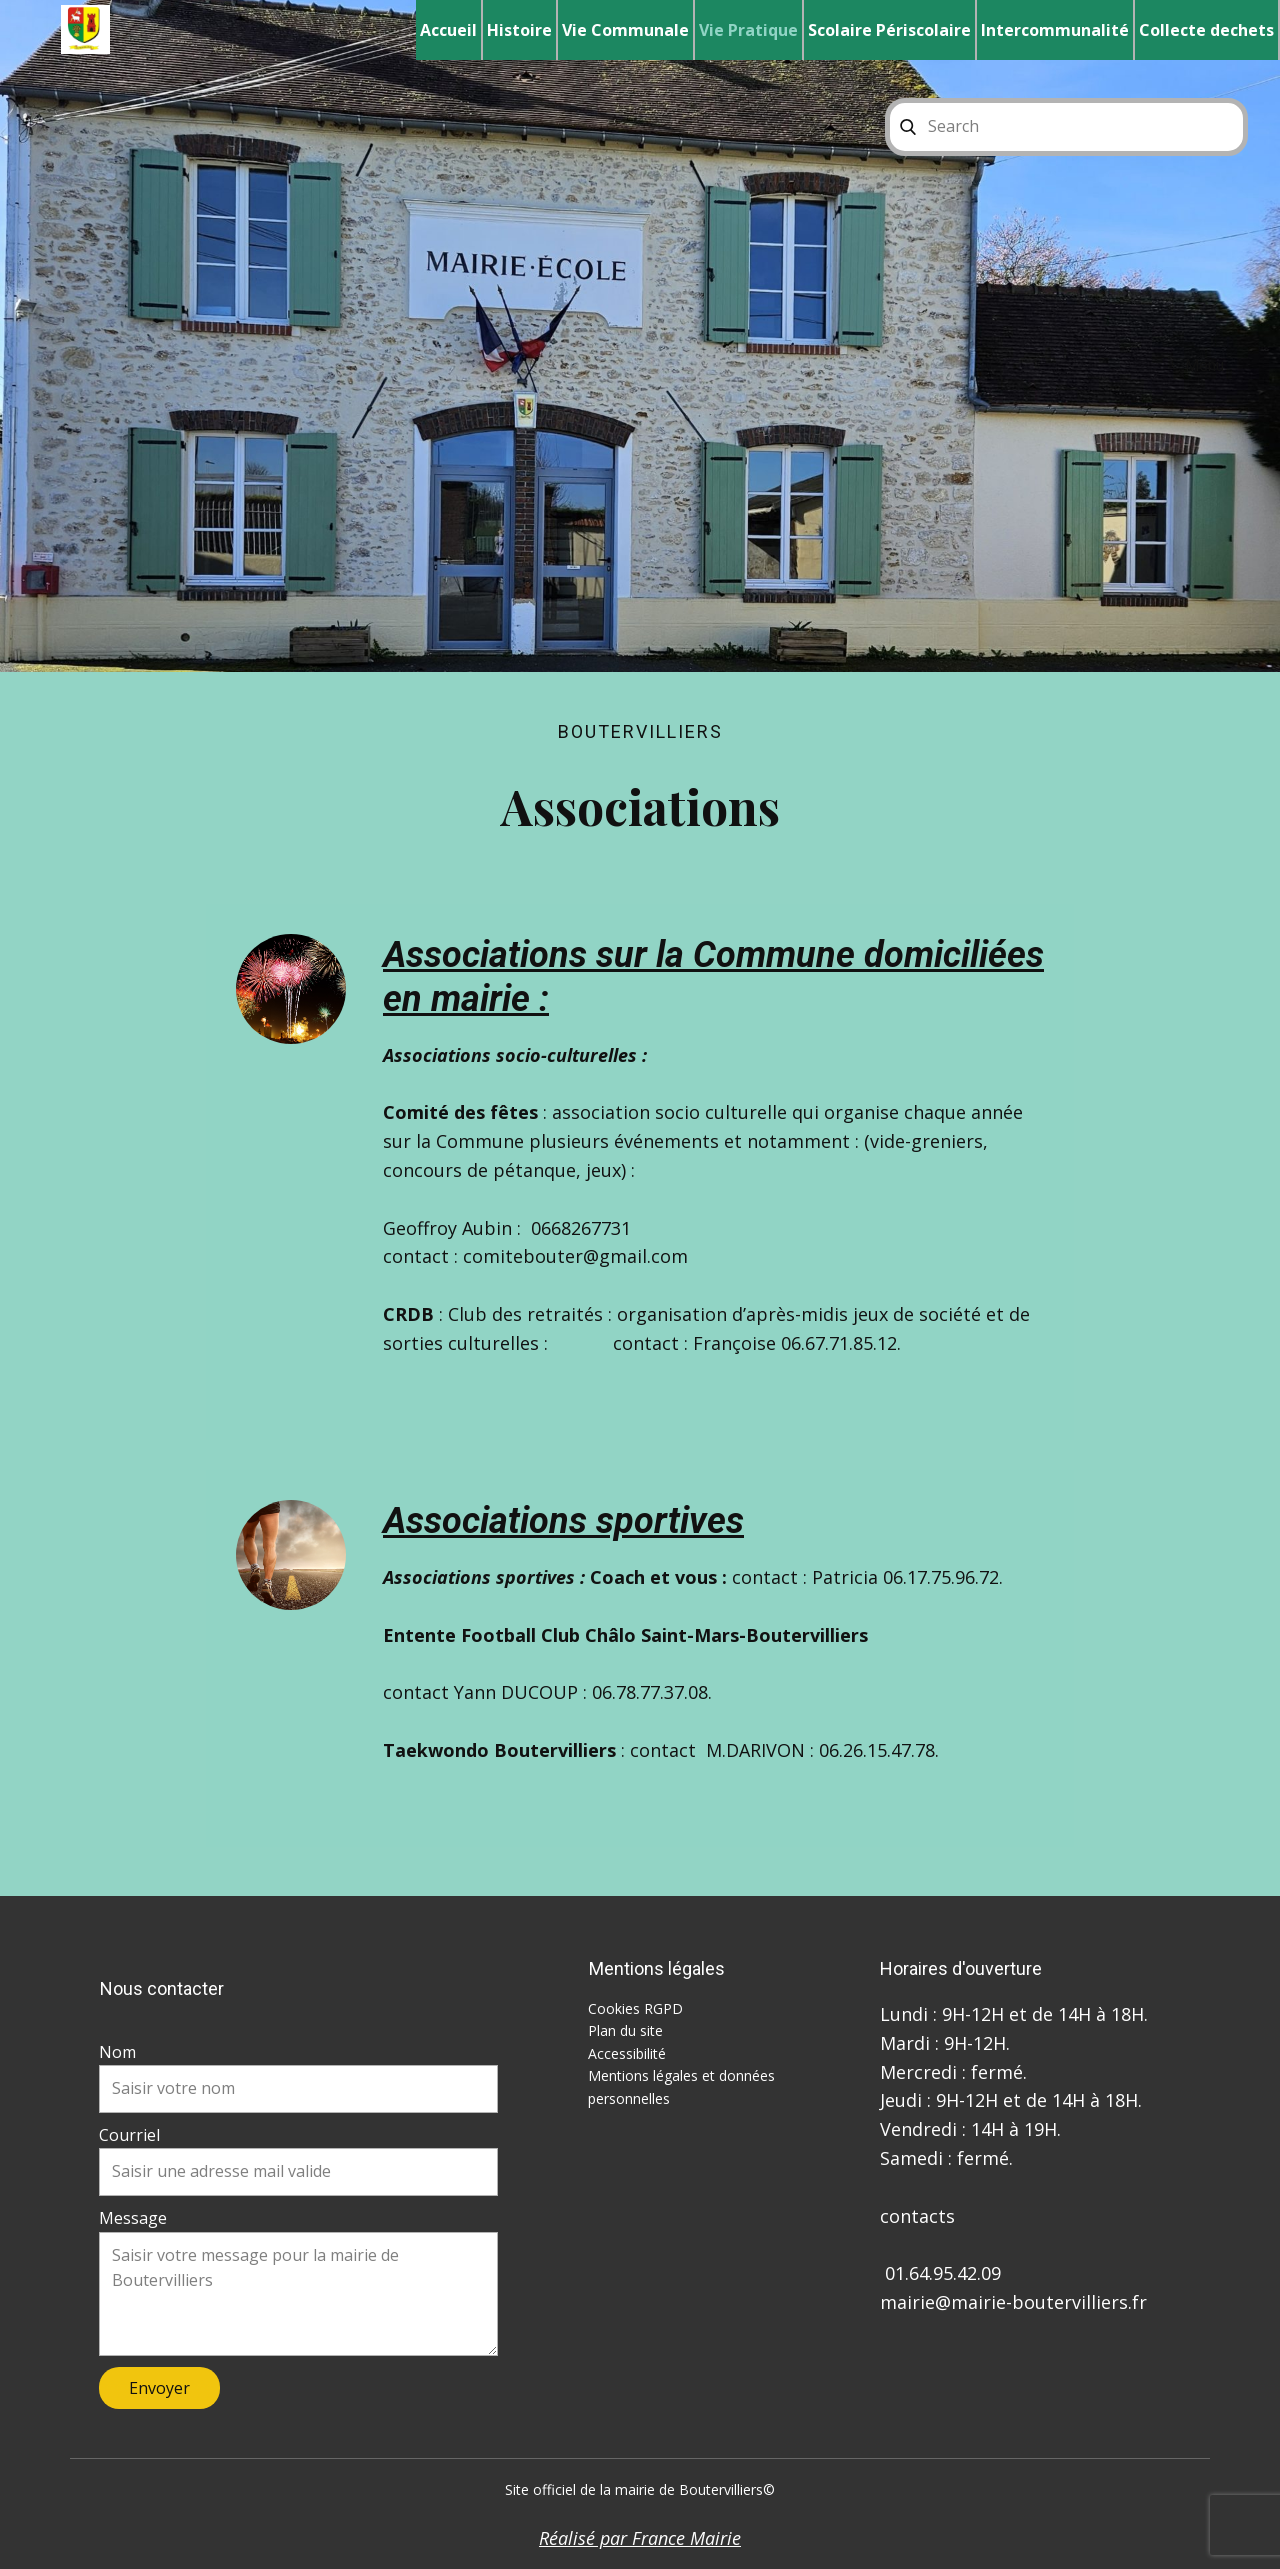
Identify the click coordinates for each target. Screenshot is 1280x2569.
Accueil (448, 30)
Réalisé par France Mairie (640, 2538)
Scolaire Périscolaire (889, 30)
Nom (117, 2052)
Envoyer (159, 2388)
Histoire (519, 30)
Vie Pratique (748, 30)
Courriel (129, 2135)
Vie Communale (625, 30)
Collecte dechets (1206, 30)
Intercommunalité (1055, 30)
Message (133, 2218)
